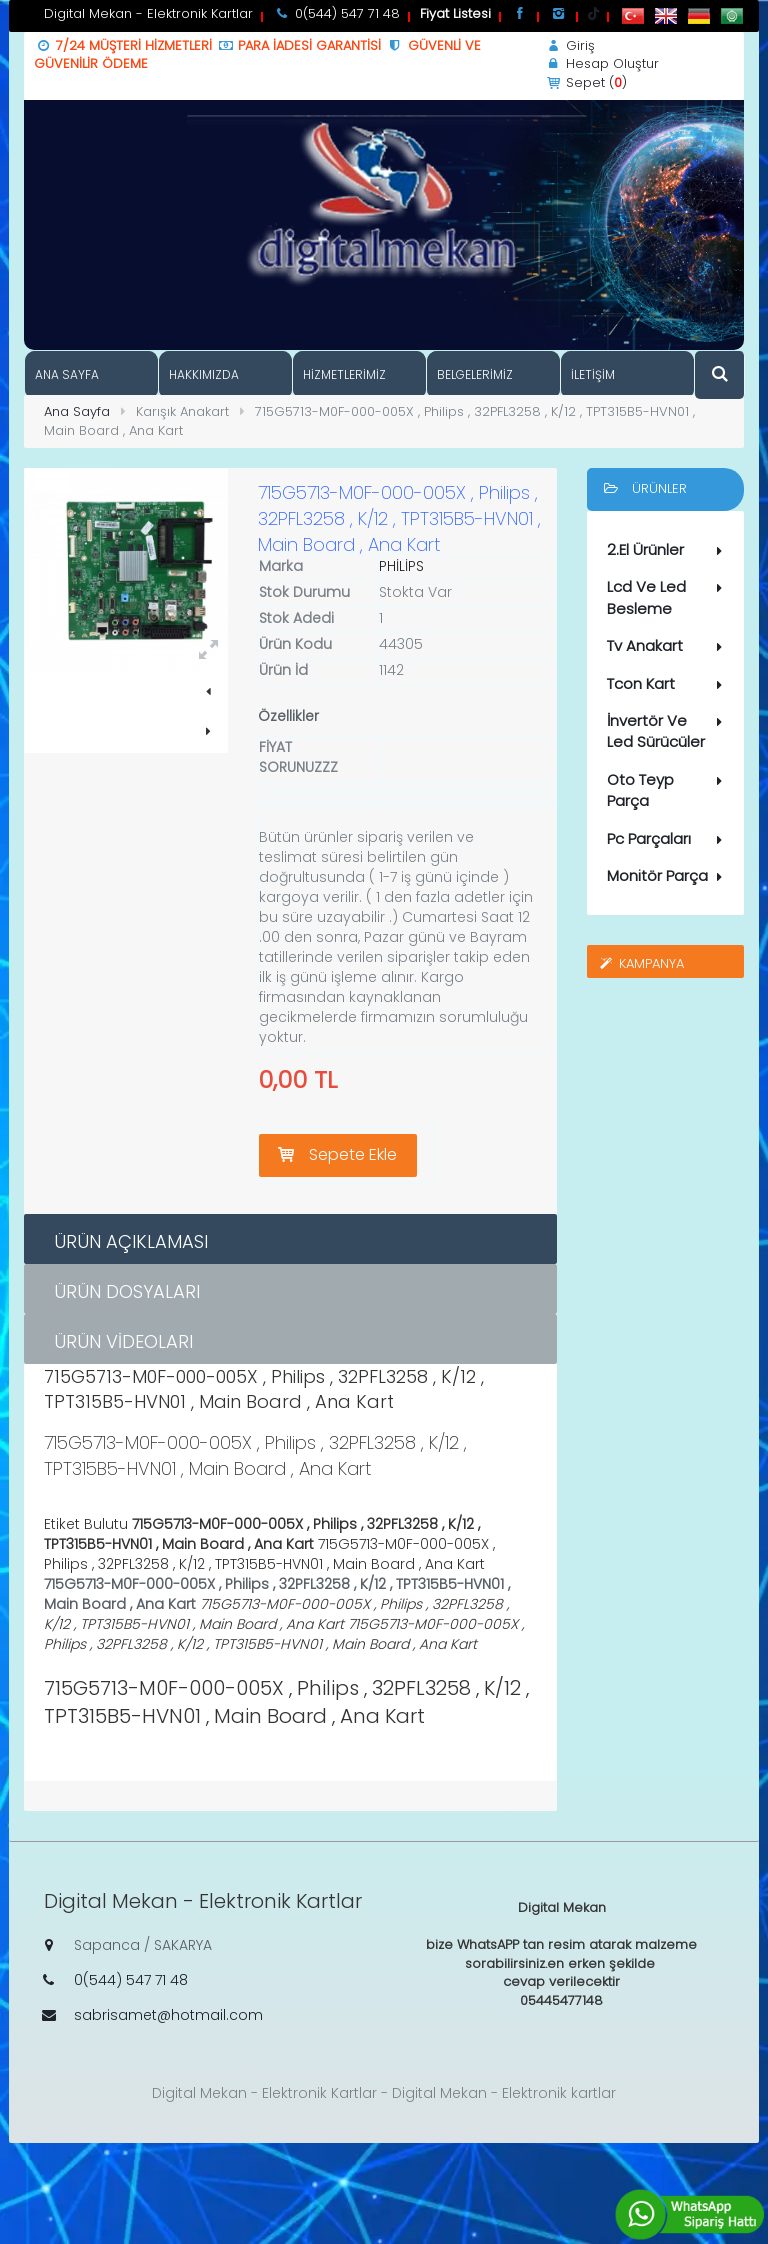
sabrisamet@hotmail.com (168, 2015)
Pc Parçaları (668, 839)
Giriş (569, 45)
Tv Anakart (668, 646)
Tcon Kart (668, 684)
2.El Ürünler (668, 550)
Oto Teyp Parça (668, 790)
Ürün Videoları (123, 1341)
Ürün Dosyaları (127, 1291)
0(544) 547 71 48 (131, 1980)
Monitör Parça (668, 876)
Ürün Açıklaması (131, 1241)
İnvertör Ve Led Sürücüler (668, 731)
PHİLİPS (401, 566)
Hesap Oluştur (601, 63)
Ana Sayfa (77, 411)
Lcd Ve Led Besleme (668, 597)
